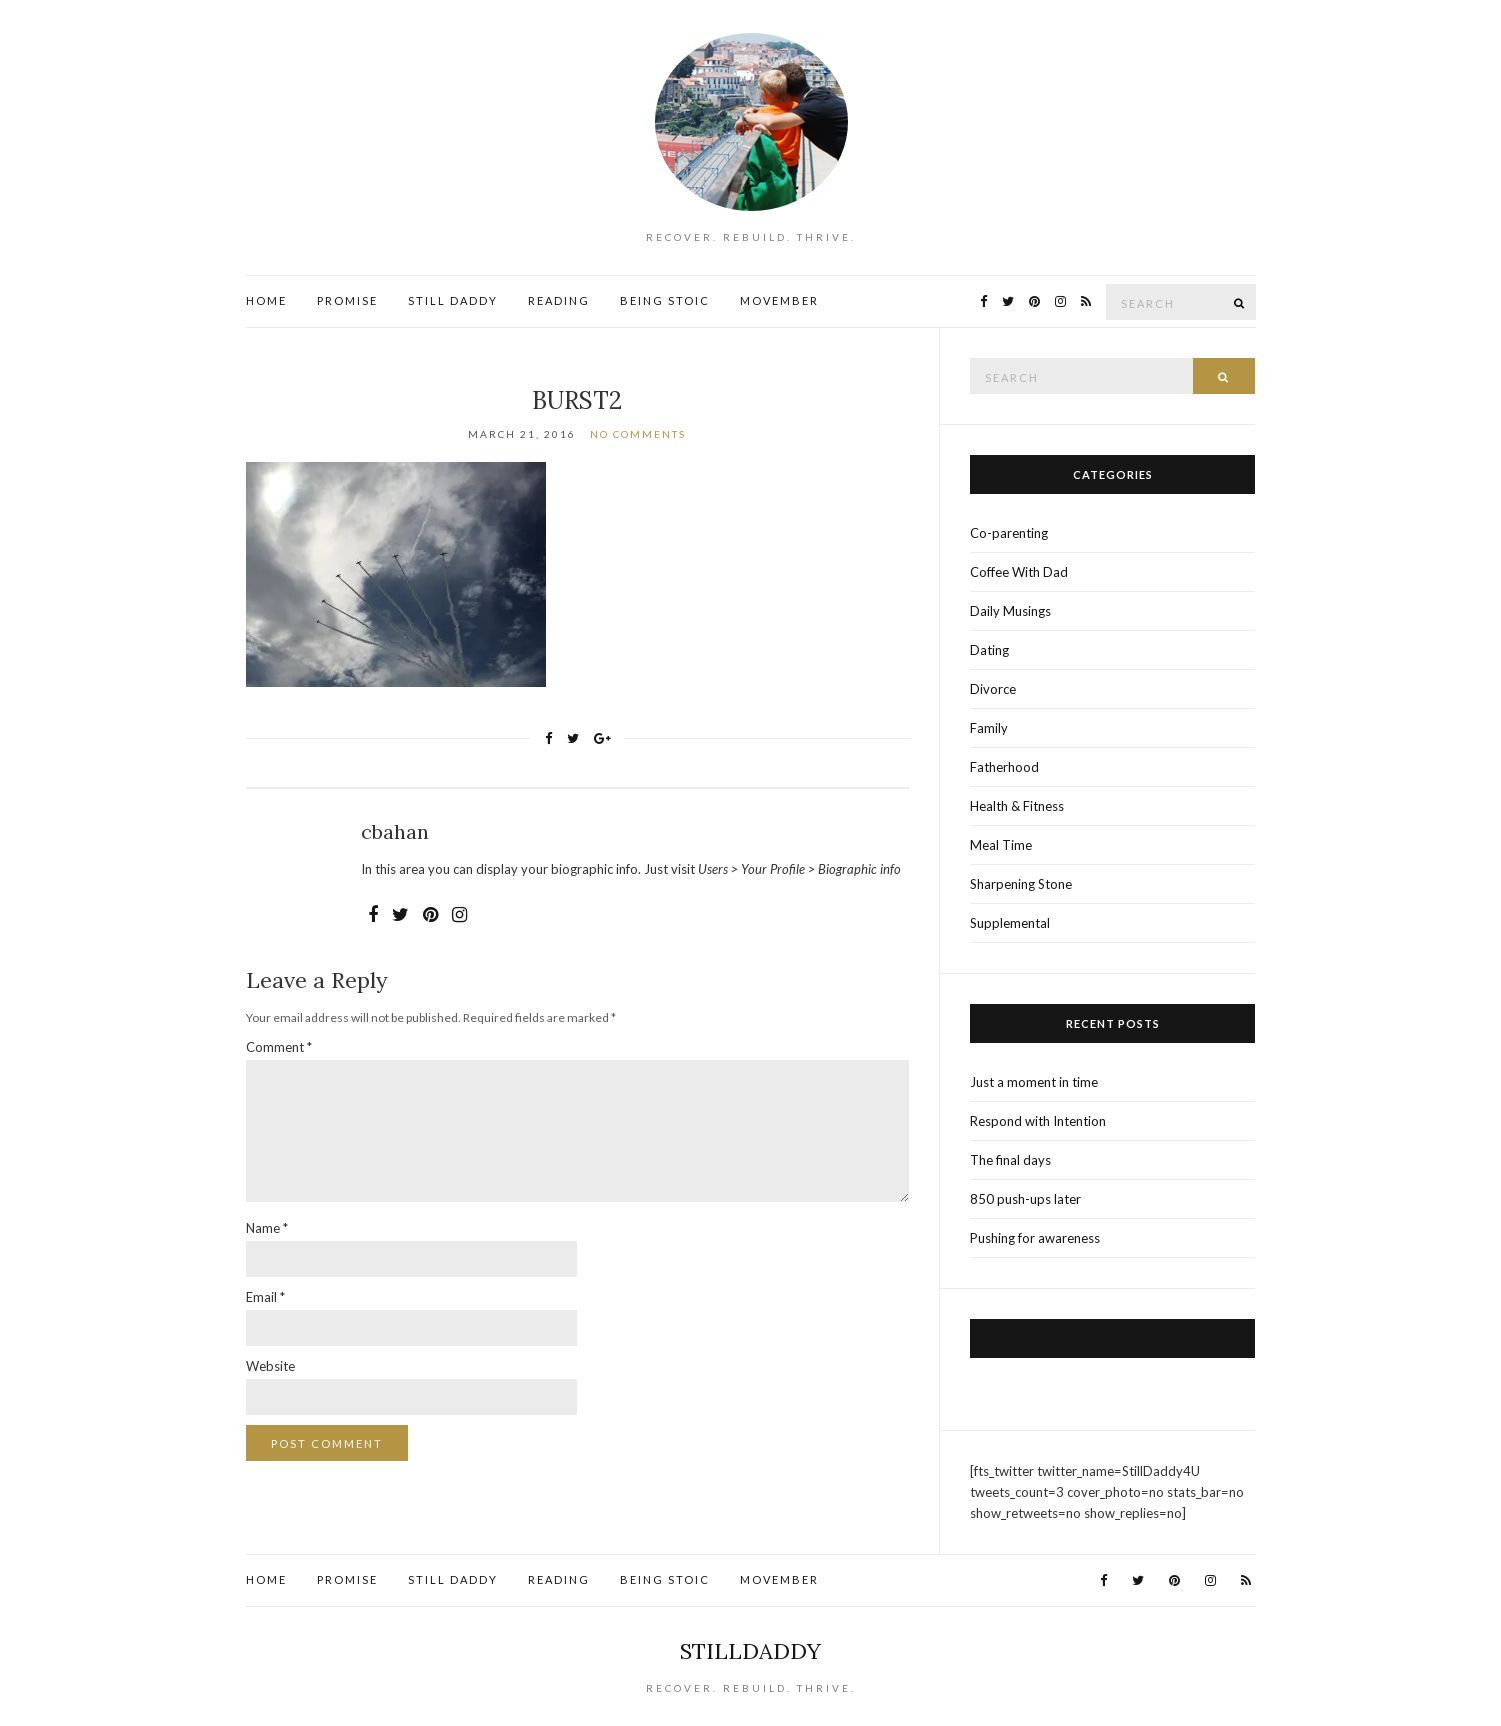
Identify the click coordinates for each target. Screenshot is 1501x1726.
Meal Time (1001, 845)
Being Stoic (665, 300)
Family (989, 728)
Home (266, 300)
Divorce (993, 689)
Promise (347, 300)
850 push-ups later (1025, 1199)
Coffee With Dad (1019, 572)
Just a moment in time (1034, 1082)
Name (267, 1228)
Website (270, 1366)
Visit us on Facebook (1112, 1338)
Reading (559, 300)
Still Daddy (453, 300)
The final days (1010, 1160)
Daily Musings (1010, 611)
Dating (989, 650)
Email (265, 1297)
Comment (279, 1047)
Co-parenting (1009, 533)
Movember (779, 300)
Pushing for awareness (1035, 1238)
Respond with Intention (1038, 1121)
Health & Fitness (1017, 806)
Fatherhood (1004, 767)
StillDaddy (750, 1651)
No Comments (638, 434)
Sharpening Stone (1021, 884)
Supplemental (1010, 923)
